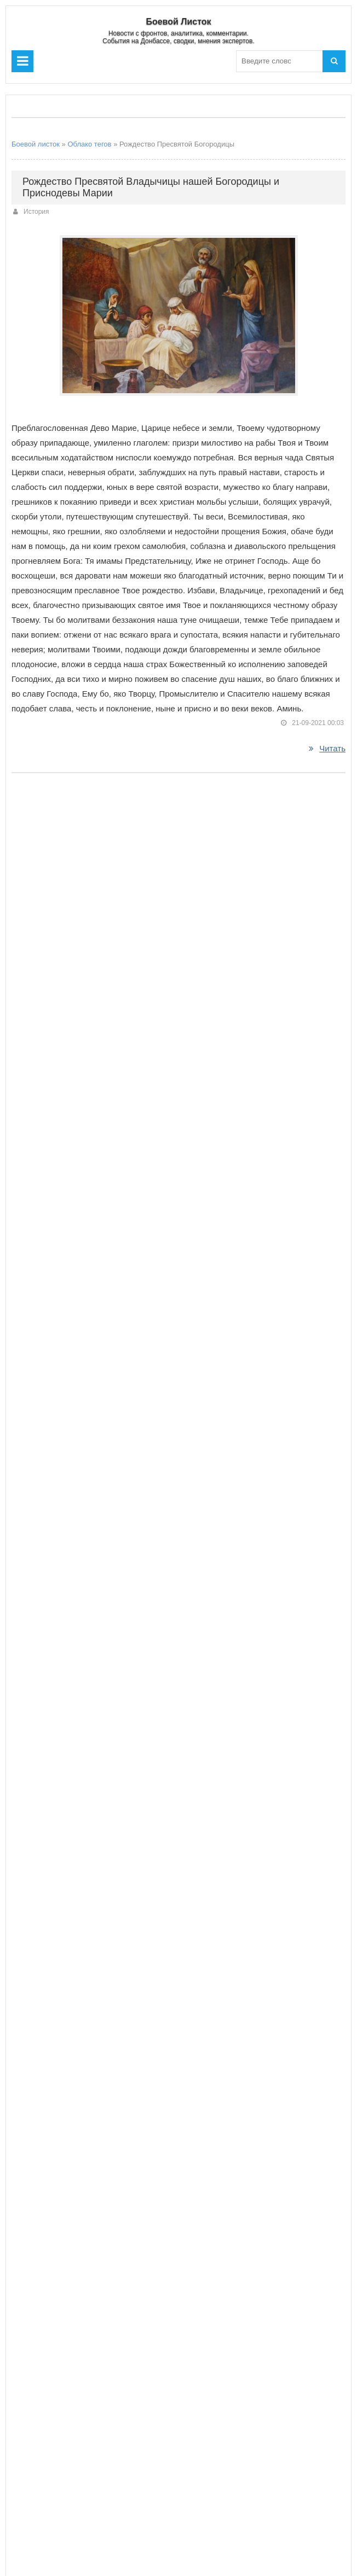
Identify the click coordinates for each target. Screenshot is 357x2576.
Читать (327, 748)
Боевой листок (35, 144)
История (36, 211)
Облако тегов (89, 144)
